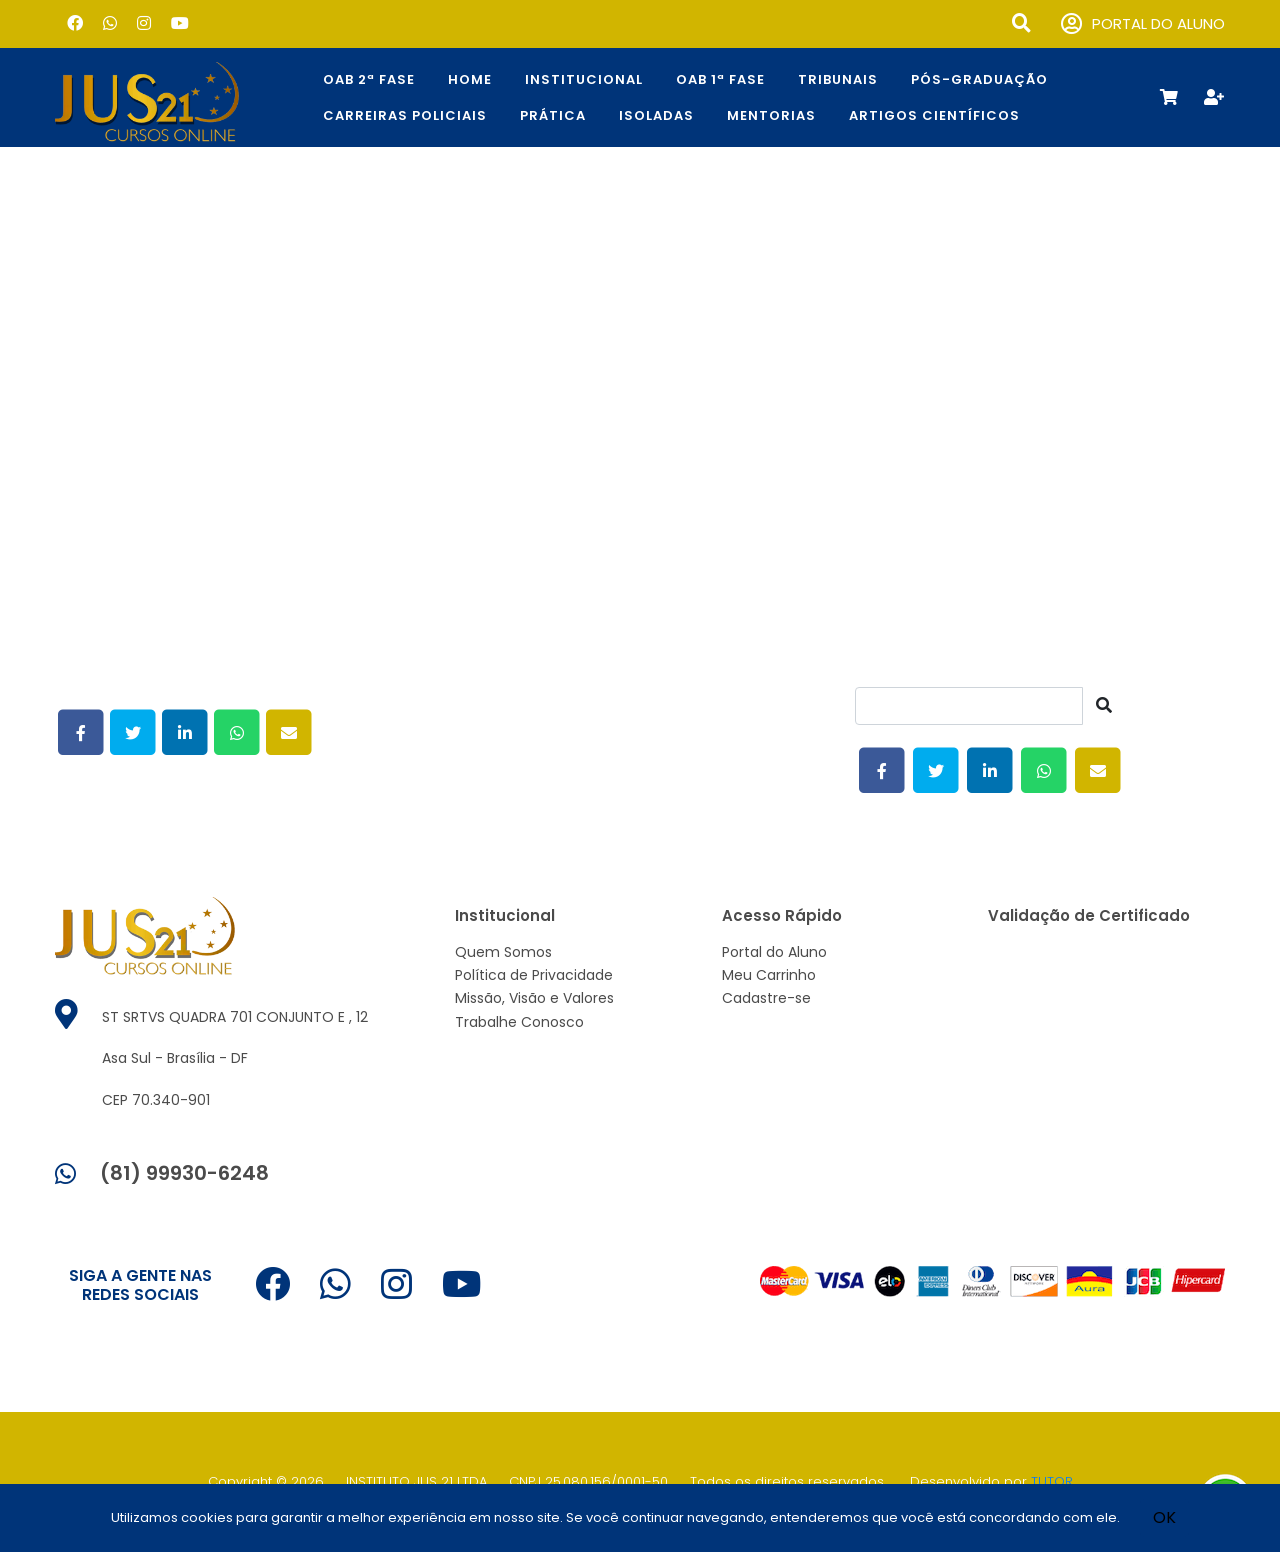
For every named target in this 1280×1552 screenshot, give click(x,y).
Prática (553, 115)
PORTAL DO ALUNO (1143, 24)
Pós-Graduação (979, 79)
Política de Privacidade (534, 975)
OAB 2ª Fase (369, 79)
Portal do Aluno (774, 952)
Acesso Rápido (782, 915)
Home (470, 79)
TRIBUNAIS (838, 79)
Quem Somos (503, 952)
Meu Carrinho (769, 975)
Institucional (584, 79)
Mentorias (771, 115)
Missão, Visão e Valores (534, 998)
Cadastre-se (766, 998)
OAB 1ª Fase (720, 79)
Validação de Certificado (1089, 915)
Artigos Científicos (934, 115)
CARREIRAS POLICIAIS (405, 115)
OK (1164, 1517)
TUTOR (1052, 1481)
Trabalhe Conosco (519, 1022)
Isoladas (656, 115)
